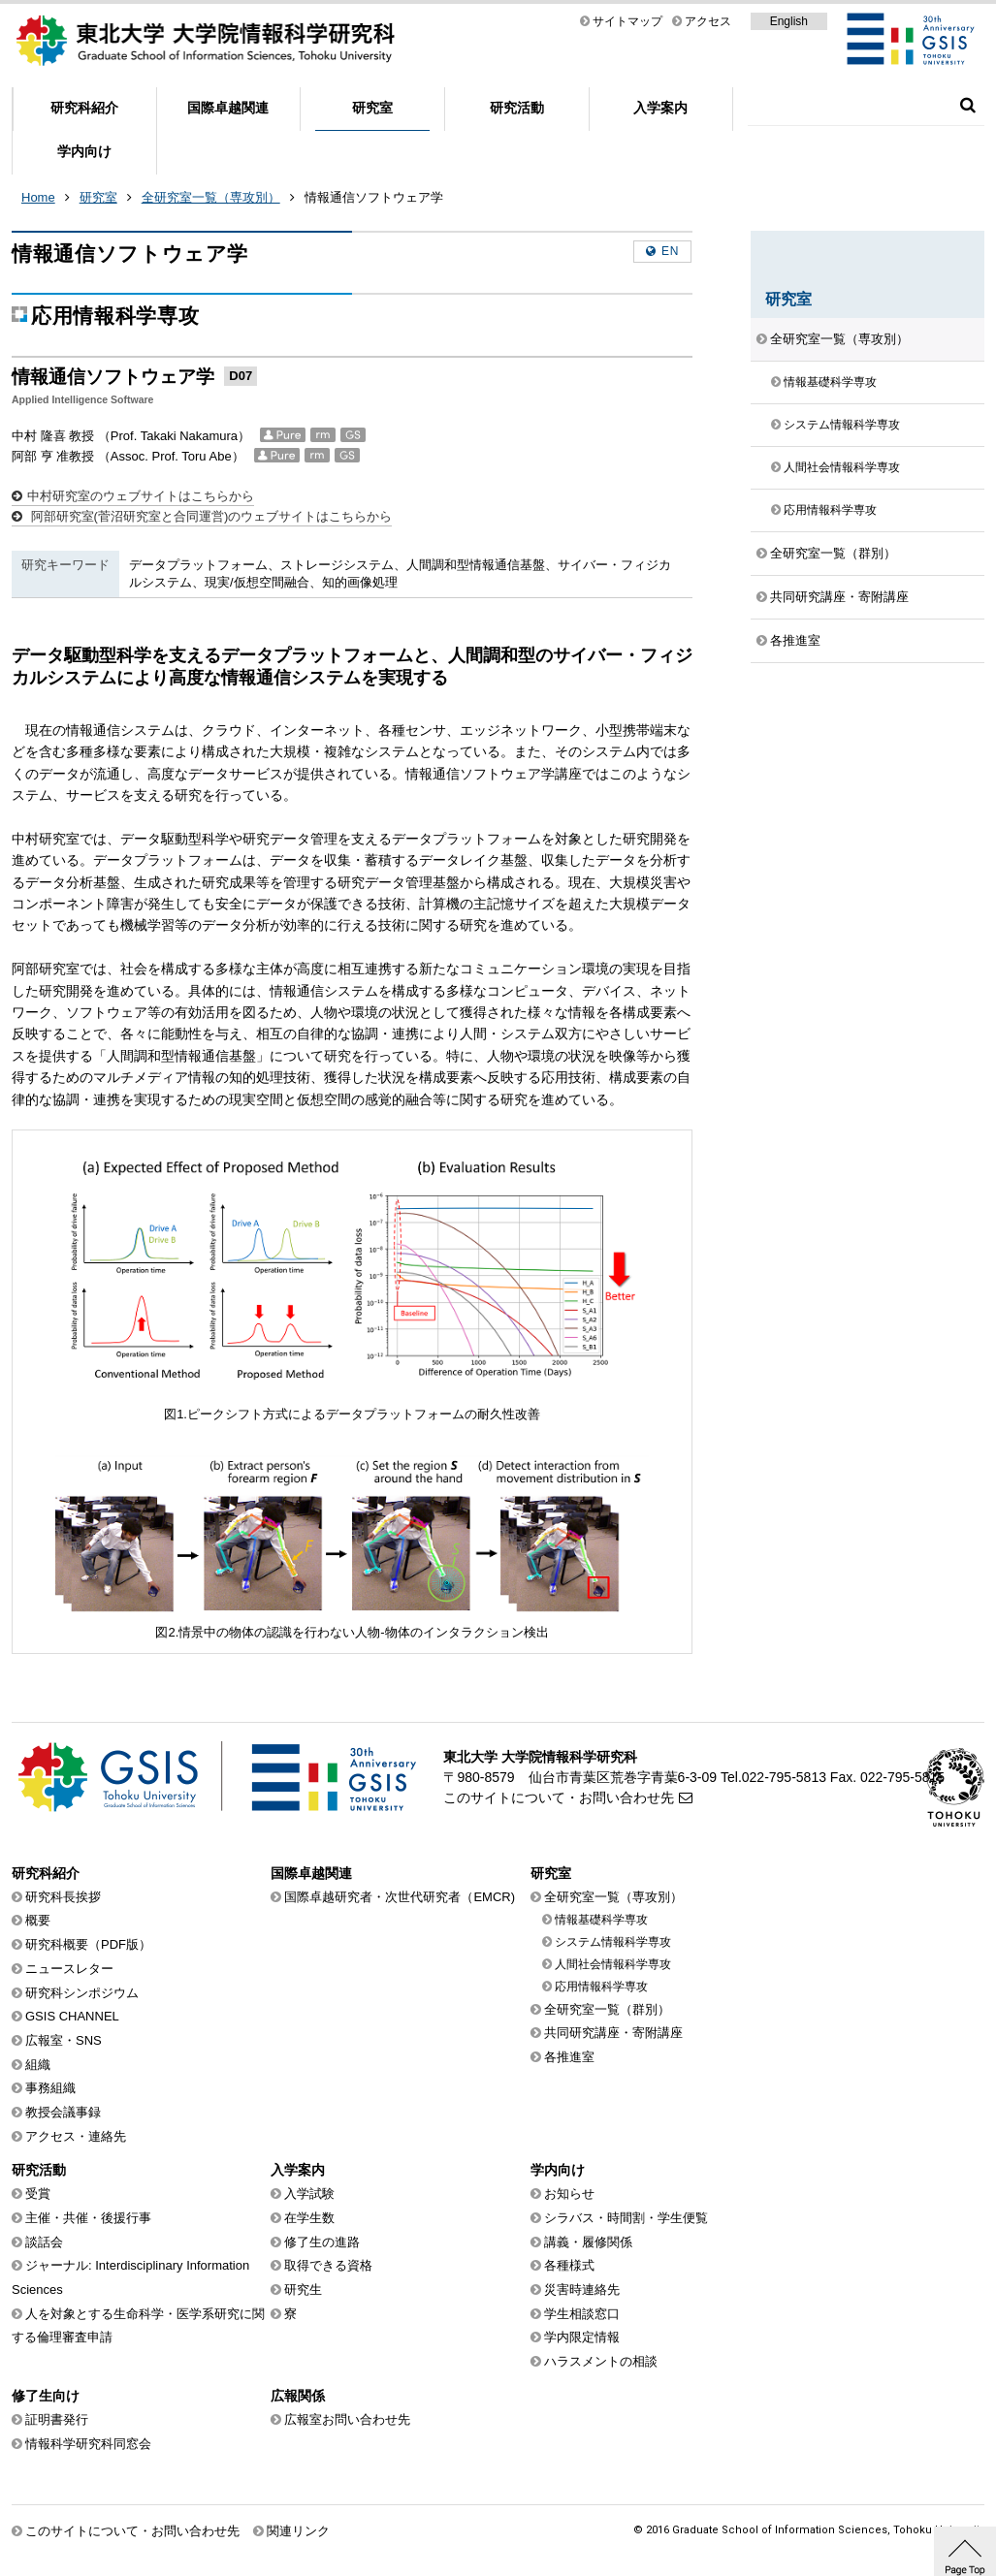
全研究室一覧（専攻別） (211, 197)
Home (38, 197)
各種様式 (569, 2265)
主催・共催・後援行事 (88, 2217)
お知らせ (569, 2193)
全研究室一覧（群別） (833, 553)
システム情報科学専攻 (842, 424)
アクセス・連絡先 (75, 2136)
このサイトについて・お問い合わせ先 (558, 1797)
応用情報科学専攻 (830, 510)
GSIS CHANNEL (72, 2016)
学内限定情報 (582, 2337)
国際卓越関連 (228, 107)
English (789, 21)
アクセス (708, 21)
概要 (37, 1920)
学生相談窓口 (582, 2313)
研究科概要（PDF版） (88, 1944)
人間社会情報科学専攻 (842, 467)
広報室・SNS (63, 2040)
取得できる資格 (328, 2265)
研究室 (372, 107)
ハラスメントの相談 (601, 2361)
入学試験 (309, 2193)
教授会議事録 (63, 2112)
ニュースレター (69, 1968)
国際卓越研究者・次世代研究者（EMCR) (399, 1897)
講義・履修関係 (588, 2242)
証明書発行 (56, 2419)
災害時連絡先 (582, 2289)
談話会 (44, 2242)
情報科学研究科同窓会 (88, 2443)
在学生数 (309, 2217)
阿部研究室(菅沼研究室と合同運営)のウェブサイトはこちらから (209, 516)
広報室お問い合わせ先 (347, 2419)
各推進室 (795, 640)
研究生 (303, 2289)
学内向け (84, 151)
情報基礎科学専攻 (830, 382)
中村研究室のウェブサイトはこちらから (140, 496)
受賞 (37, 2193)
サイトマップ (627, 21)
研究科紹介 (84, 107)
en (670, 251)
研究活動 (517, 107)
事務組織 (50, 2088)
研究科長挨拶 (63, 1897)
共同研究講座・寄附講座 (839, 596)
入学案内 (660, 107)
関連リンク (298, 2531)
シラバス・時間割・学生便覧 (626, 2217)
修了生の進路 (322, 2242)
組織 (37, 2064)
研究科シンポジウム (82, 1993)
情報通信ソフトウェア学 (374, 197)
